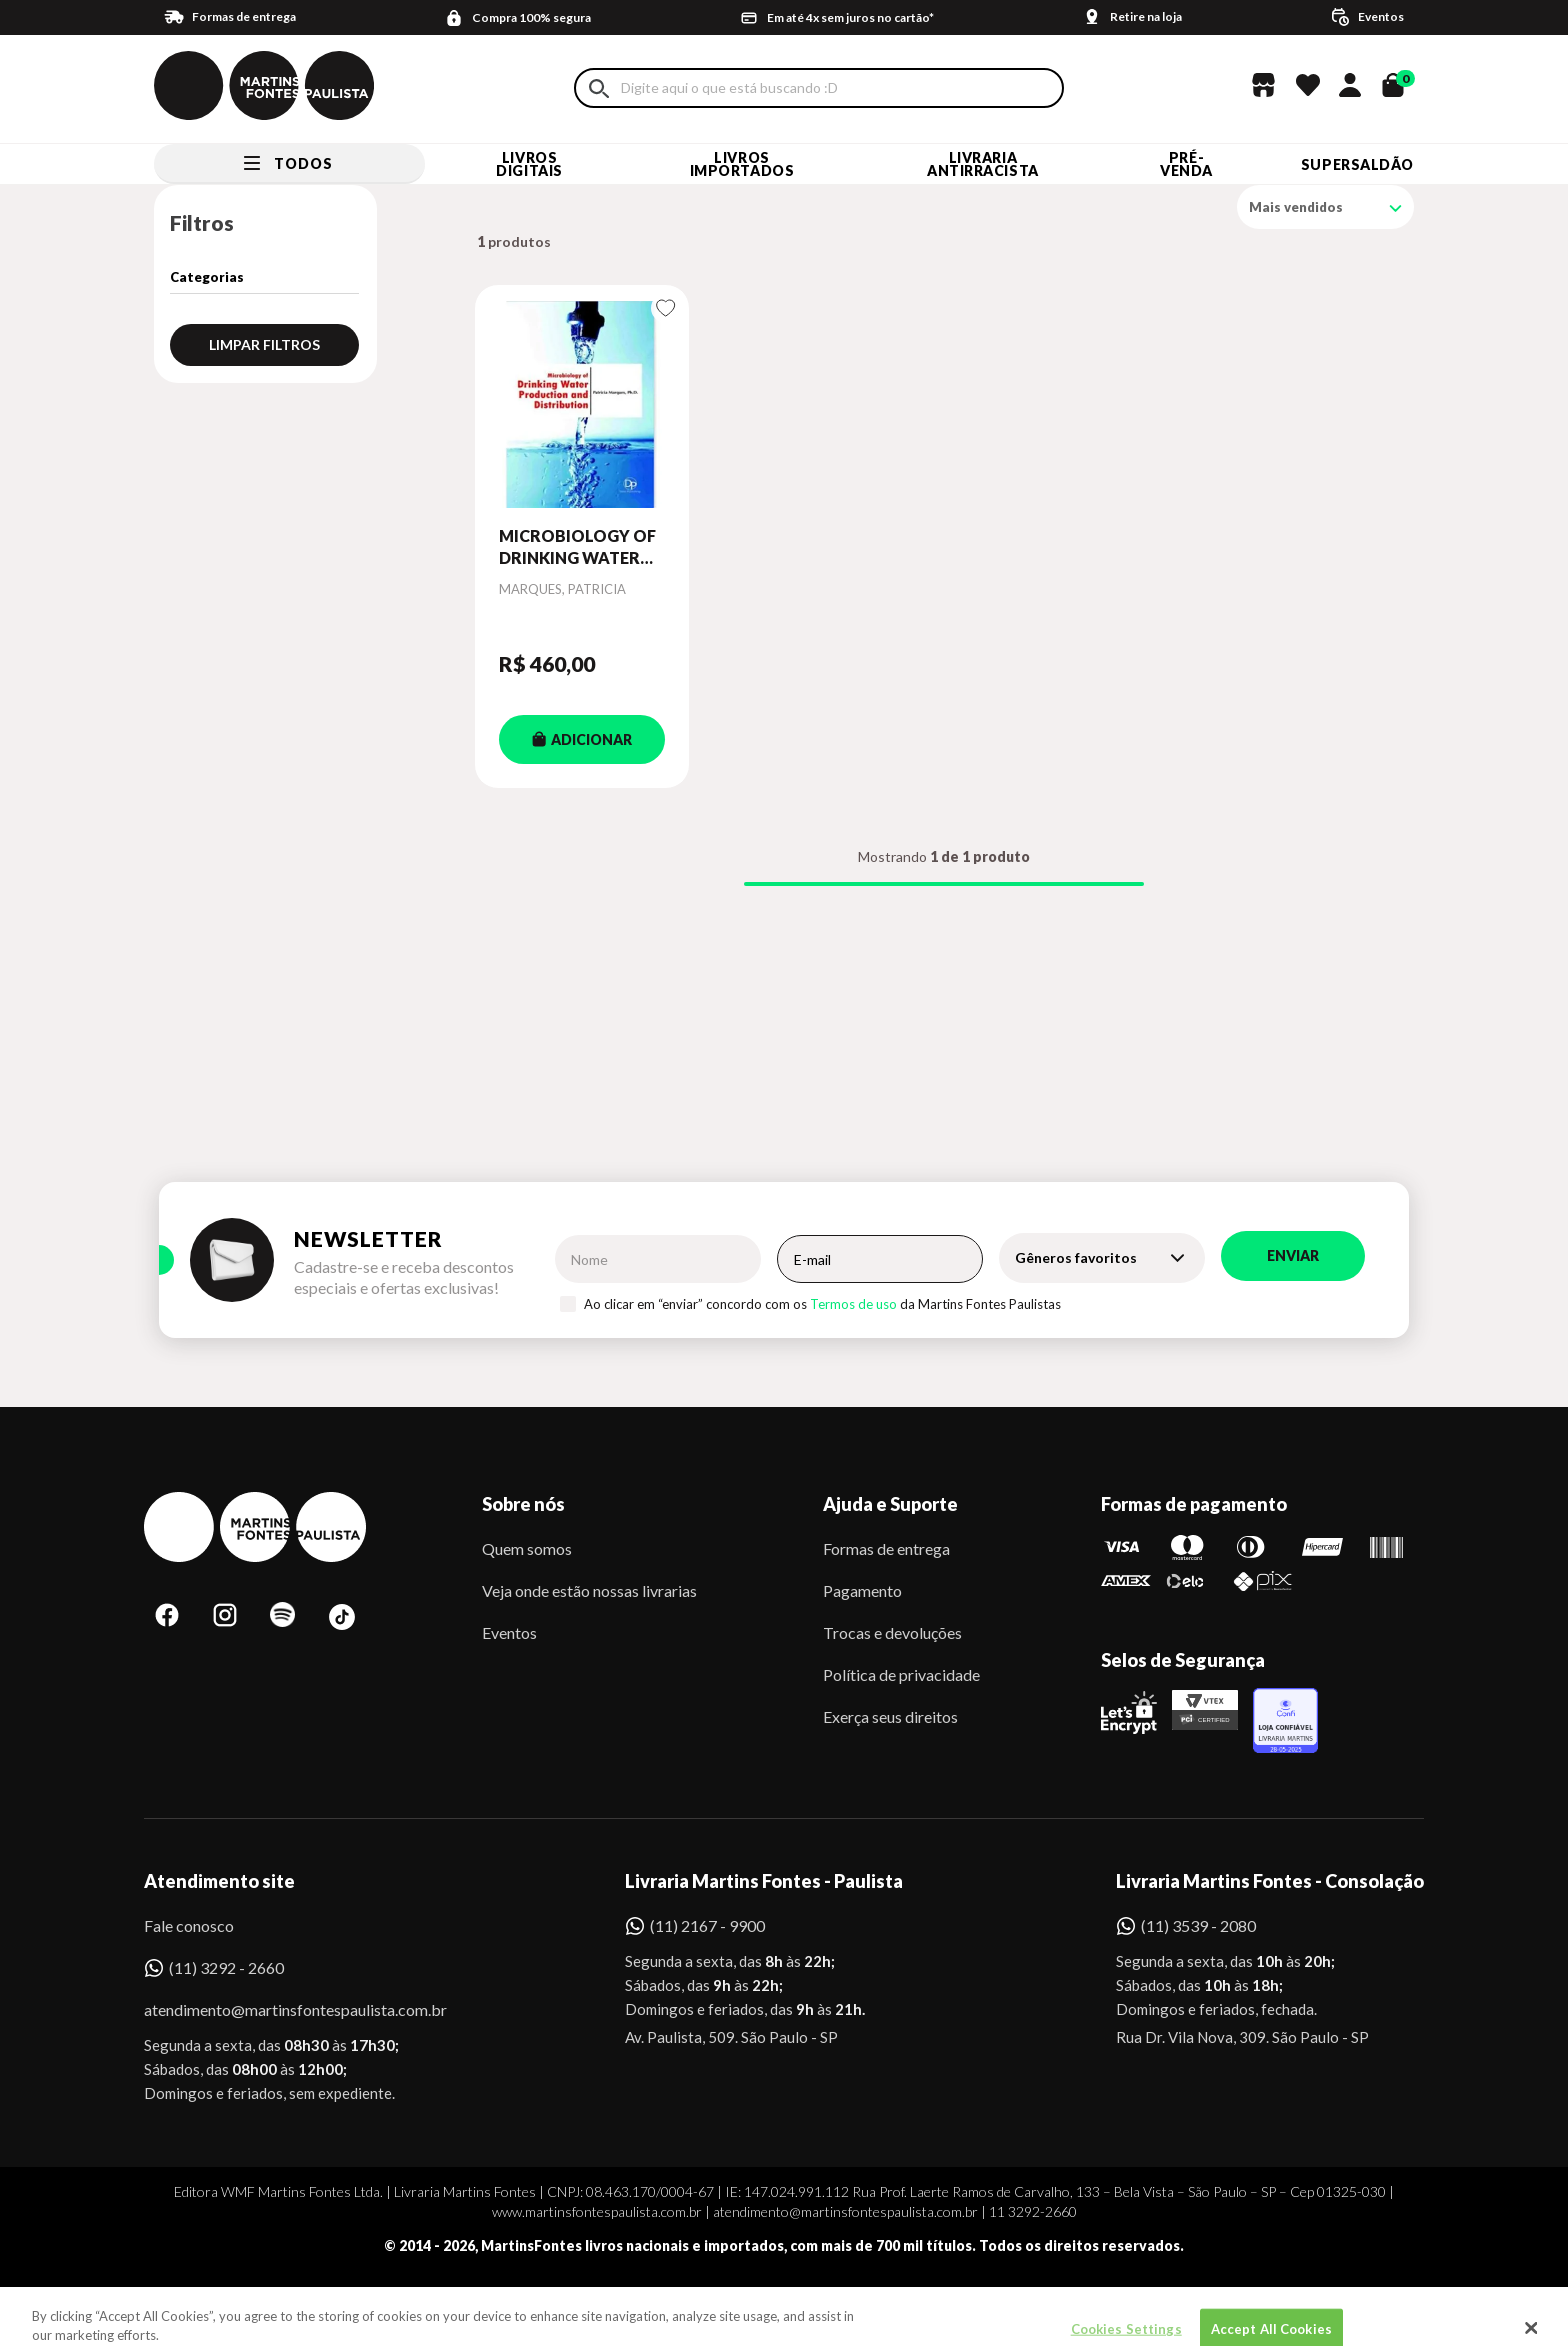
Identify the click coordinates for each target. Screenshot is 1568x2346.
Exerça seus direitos (890, 1716)
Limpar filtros (264, 344)
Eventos (509, 1632)
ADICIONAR (582, 739)
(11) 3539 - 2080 (1198, 1925)
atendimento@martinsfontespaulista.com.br (277, 2009)
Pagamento (862, 1590)
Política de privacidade (901, 1674)
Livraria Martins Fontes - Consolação (1270, 1881)
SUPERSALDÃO (1357, 164)
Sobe (183, 2300)
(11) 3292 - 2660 (226, 1967)
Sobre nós (523, 1504)
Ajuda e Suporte (890, 1504)
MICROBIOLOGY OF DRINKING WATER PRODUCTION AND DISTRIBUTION (577, 548)
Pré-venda (1186, 164)
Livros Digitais (529, 164)
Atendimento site (219, 1881)
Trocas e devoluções (892, 1632)
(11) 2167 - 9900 (707, 1925)
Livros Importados (742, 164)
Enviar (1293, 1255)
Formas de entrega (886, 1548)
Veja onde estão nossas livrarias (589, 1590)
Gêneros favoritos (1076, 1257)
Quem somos (527, 1548)
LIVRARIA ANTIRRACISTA (983, 164)
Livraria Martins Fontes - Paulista (764, 1881)
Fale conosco (189, 1925)
